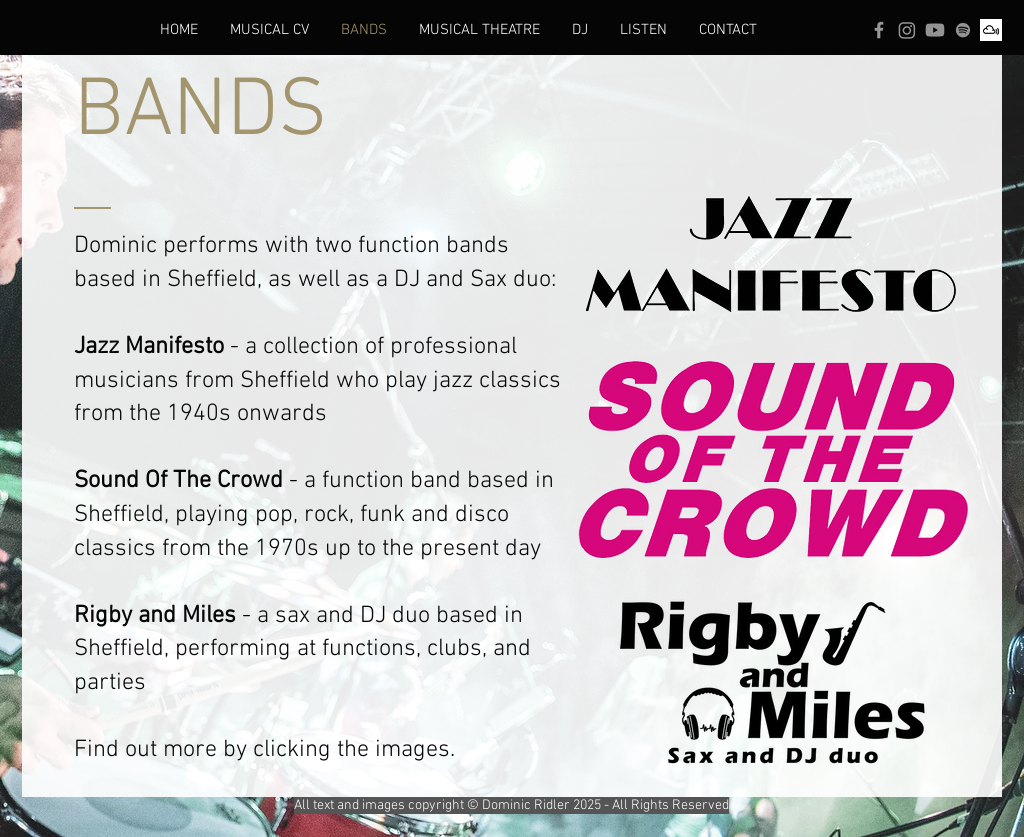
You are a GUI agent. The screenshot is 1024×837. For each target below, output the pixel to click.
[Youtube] (935, 30)
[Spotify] (963, 30)
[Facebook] (879, 30)
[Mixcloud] (991, 30)
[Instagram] (907, 30)
